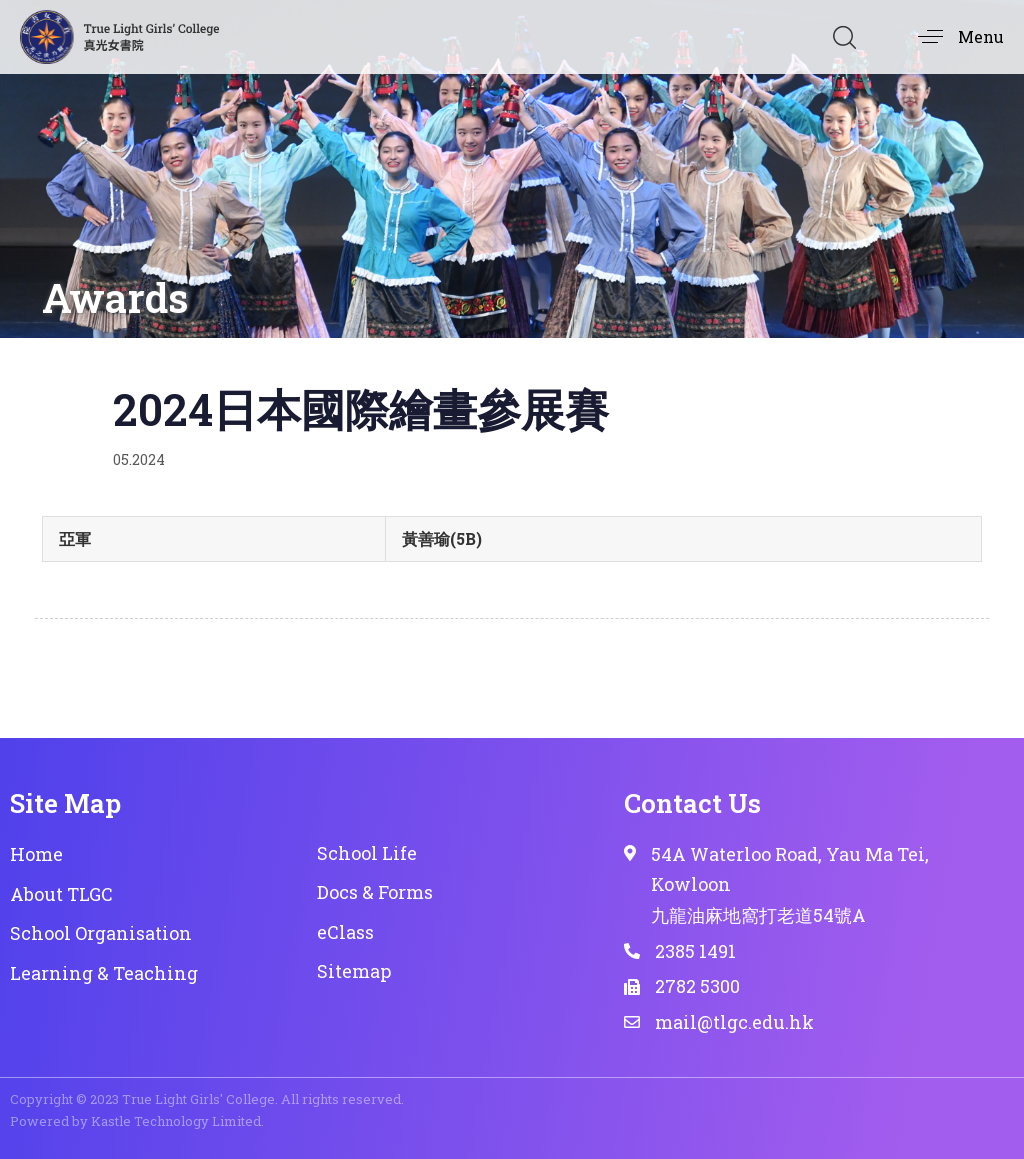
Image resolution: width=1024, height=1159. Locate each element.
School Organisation (101, 933)
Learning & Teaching (104, 973)
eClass (345, 932)
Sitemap (354, 971)
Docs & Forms (375, 892)
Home (36, 854)
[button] (844, 37)
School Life (367, 853)
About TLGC (61, 894)
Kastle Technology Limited (176, 1121)
